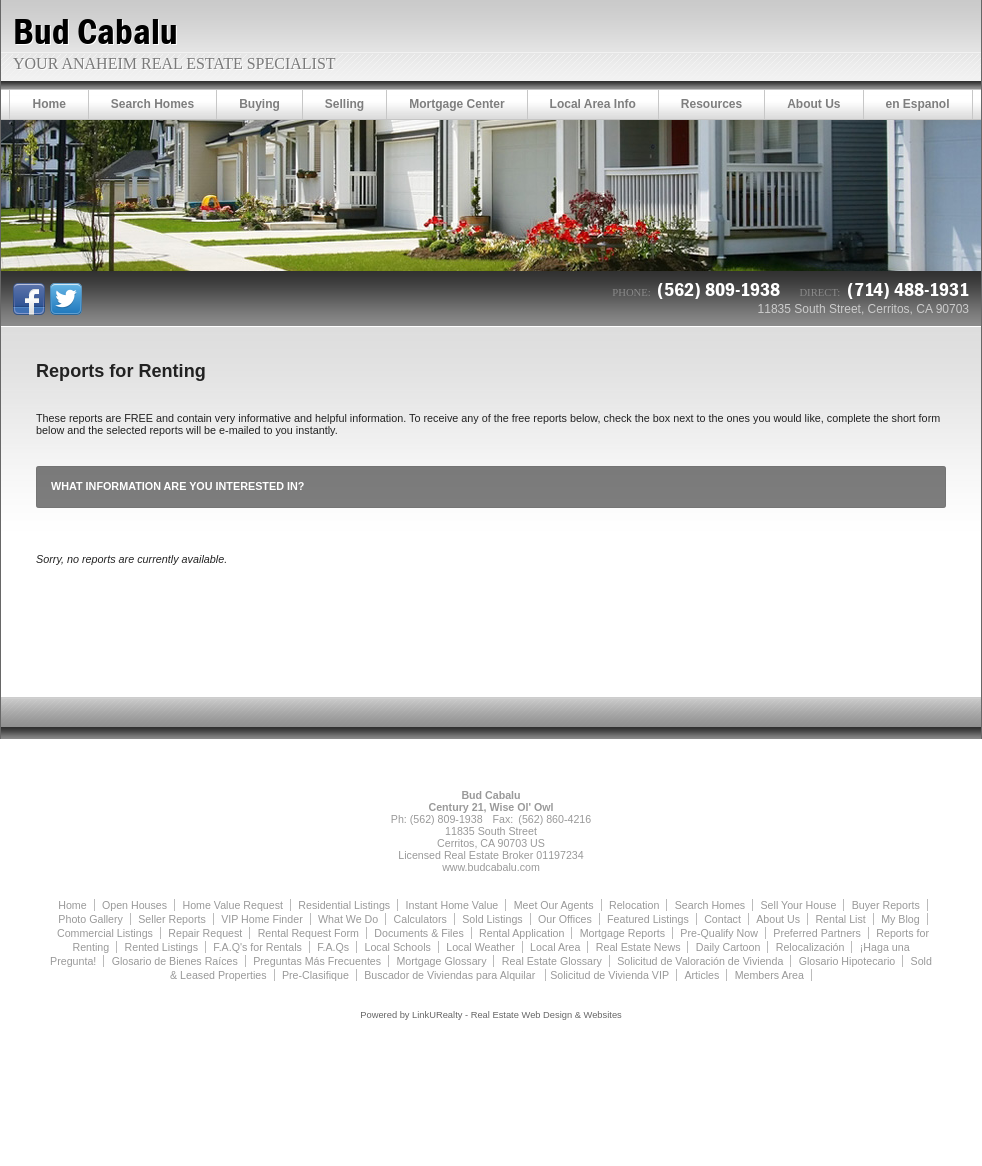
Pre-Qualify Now (719, 933)
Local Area (555, 947)
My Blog (900, 919)
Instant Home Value (452, 905)
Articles (701, 975)
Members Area (769, 975)
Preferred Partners (817, 933)
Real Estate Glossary (552, 961)
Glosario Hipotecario (847, 961)
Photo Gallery (90, 919)
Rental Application (521, 933)
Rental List (840, 919)
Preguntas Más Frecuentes (317, 961)
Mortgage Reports (622, 933)
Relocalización (810, 947)
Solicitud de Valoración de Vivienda (700, 961)
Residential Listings (344, 905)
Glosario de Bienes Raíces (175, 961)
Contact (722, 919)
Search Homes (152, 104)
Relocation (634, 905)
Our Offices (565, 919)
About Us (813, 104)
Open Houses (134, 905)
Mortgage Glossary (441, 961)
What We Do (348, 919)
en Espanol (918, 104)
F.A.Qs (333, 947)
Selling (344, 104)
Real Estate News (638, 947)
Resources (711, 104)
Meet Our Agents (554, 905)
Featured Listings (648, 919)
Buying (259, 104)
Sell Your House (799, 905)
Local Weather (480, 947)
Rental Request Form (308, 933)
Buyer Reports (886, 905)
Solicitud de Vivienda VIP (609, 975)
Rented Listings (161, 947)
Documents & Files (418, 933)
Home (48, 104)
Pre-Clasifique (315, 975)
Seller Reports (172, 919)
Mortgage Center (456, 104)
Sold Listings (492, 919)
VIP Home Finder (262, 919)
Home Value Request (232, 905)
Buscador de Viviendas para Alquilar (451, 975)
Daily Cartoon (728, 947)
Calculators (420, 919)
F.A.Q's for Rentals (257, 947)
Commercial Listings (105, 933)
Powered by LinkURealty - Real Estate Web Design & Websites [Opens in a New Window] (490, 1015)
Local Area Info (593, 104)
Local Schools (398, 947)
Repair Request (205, 933)
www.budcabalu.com (491, 867)
